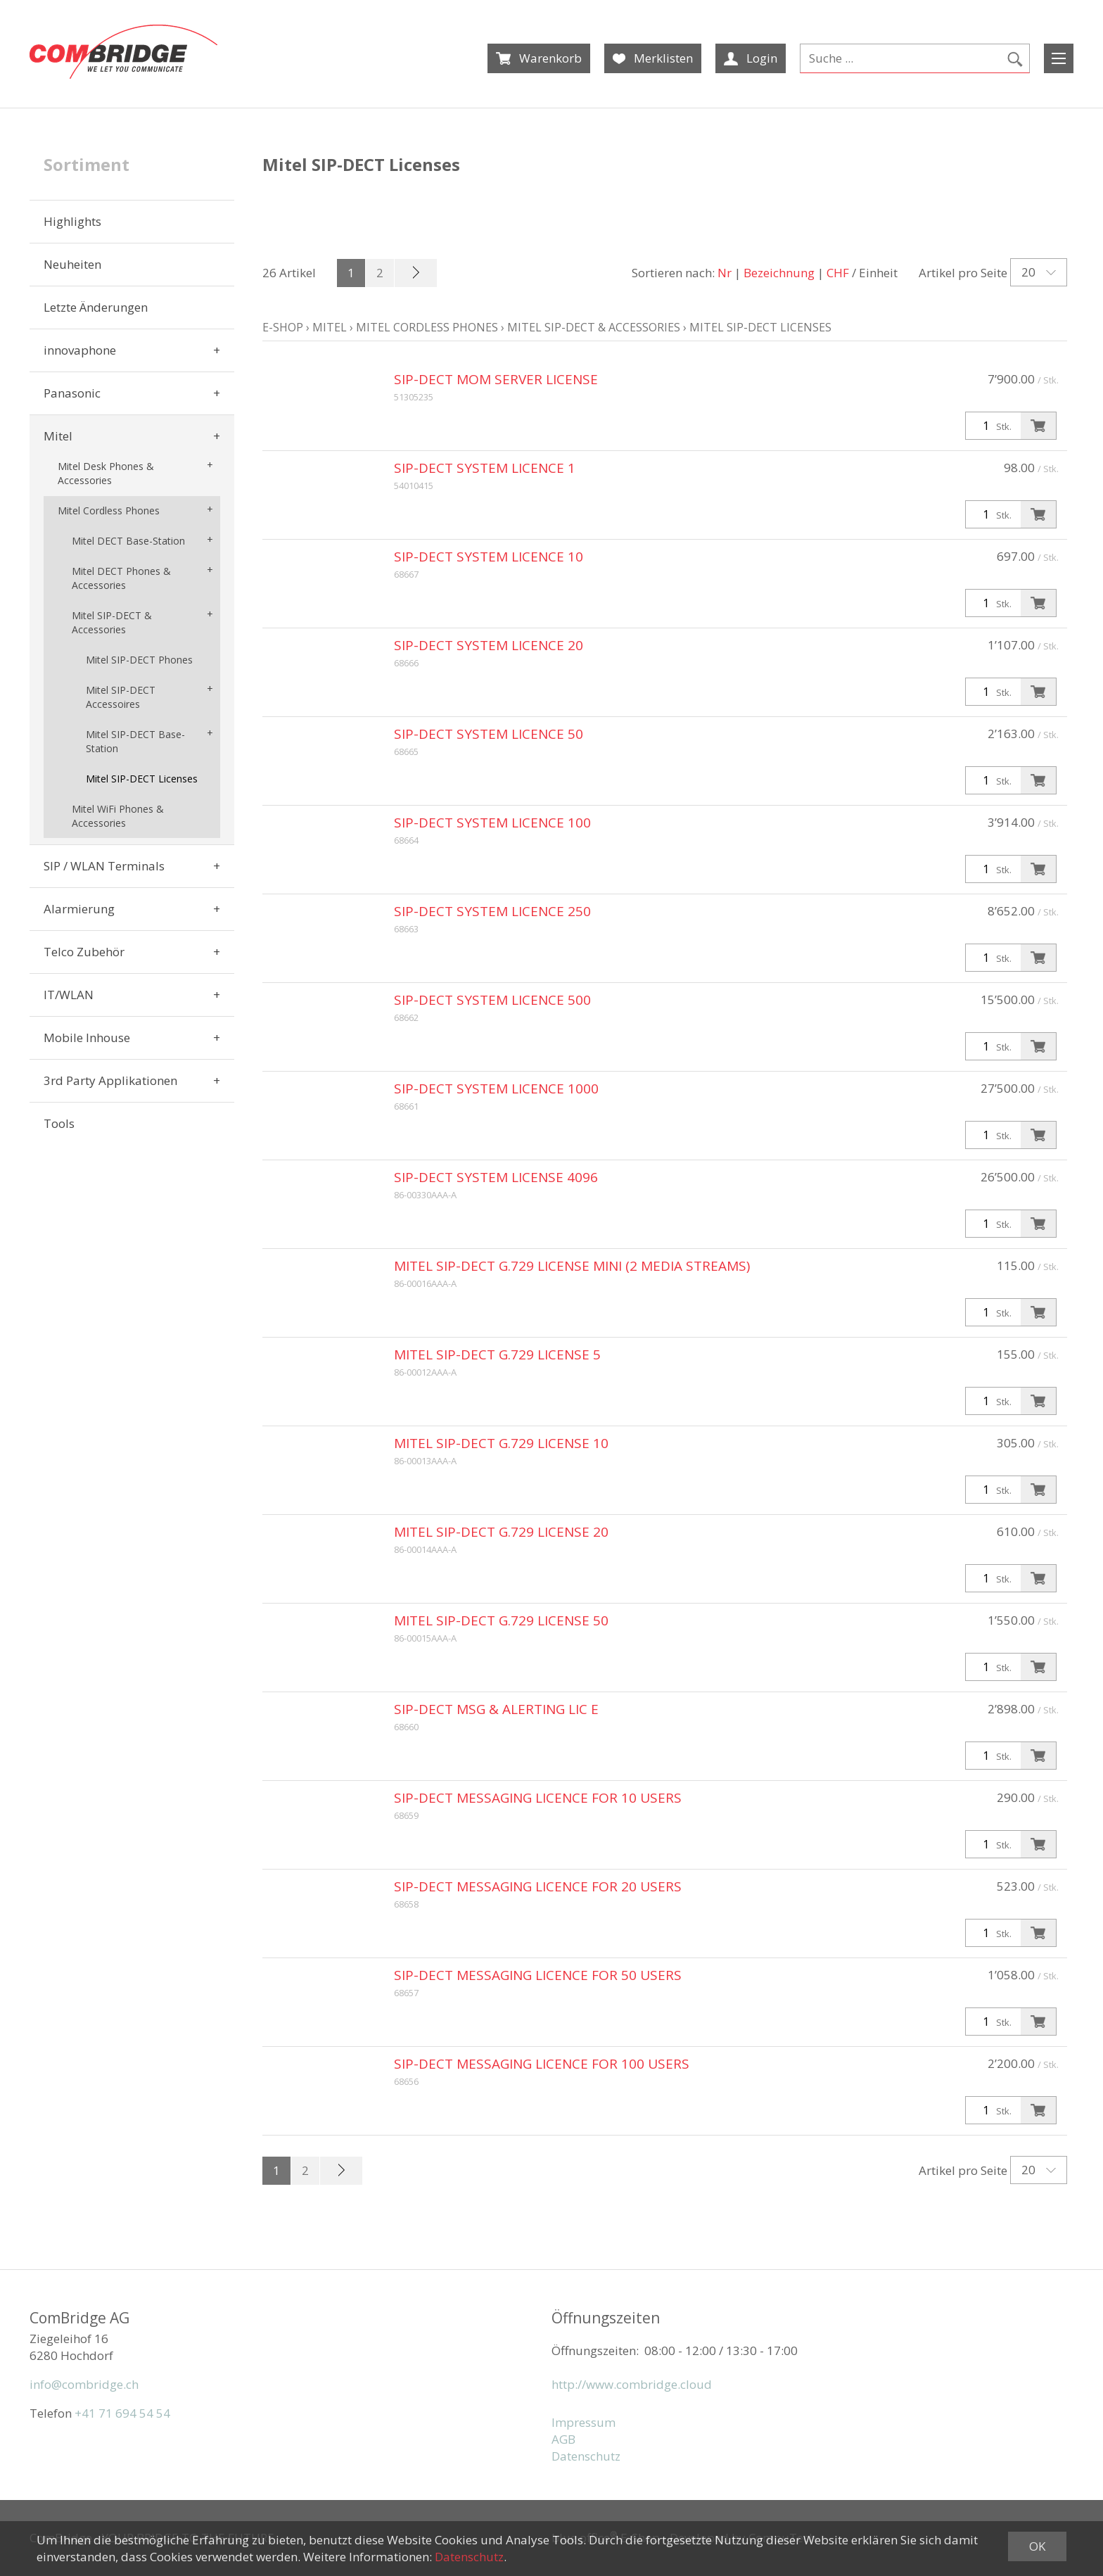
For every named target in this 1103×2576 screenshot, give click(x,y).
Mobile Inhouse (87, 1037)
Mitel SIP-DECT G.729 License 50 (501, 1620)
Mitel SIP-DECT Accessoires (120, 697)
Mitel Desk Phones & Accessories (106, 473)
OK (1037, 2546)
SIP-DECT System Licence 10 (488, 556)
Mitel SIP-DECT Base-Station (135, 741)
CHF (838, 273)
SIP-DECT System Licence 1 (484, 468)
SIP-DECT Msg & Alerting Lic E (496, 1709)
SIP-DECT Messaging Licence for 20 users (538, 1886)
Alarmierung (79, 909)
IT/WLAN (69, 994)
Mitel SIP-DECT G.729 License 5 (497, 1354)
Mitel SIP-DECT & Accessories (112, 622)
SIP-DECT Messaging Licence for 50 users (538, 1975)
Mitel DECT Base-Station (128, 540)
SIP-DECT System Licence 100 (492, 822)
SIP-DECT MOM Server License (496, 379)
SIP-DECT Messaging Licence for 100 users (541, 2064)
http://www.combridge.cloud (632, 2384)
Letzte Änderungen (96, 307)
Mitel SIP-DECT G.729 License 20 (501, 1532)
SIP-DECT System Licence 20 (488, 645)
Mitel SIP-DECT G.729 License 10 (501, 1443)
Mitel (58, 436)
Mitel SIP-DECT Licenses (142, 778)
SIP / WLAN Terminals (104, 866)
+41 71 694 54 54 (122, 2413)
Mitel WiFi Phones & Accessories (118, 816)
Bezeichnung (779, 273)
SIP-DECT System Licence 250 (492, 911)
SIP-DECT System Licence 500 (492, 1000)
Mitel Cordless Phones (109, 510)
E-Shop (282, 327)
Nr (725, 273)
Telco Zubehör (84, 952)
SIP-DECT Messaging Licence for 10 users (538, 1798)
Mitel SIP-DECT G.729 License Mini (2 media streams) (572, 1266)
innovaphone (80, 350)
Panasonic (72, 393)
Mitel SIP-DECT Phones (139, 659)
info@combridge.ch (84, 2384)
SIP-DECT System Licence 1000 (496, 1088)
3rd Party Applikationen (110, 1080)
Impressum (584, 2422)
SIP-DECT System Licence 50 (488, 734)
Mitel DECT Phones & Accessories (121, 578)
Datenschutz (586, 2456)
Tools (59, 1123)
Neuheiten (72, 264)
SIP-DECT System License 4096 (496, 1177)
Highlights (72, 221)
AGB (563, 2439)
